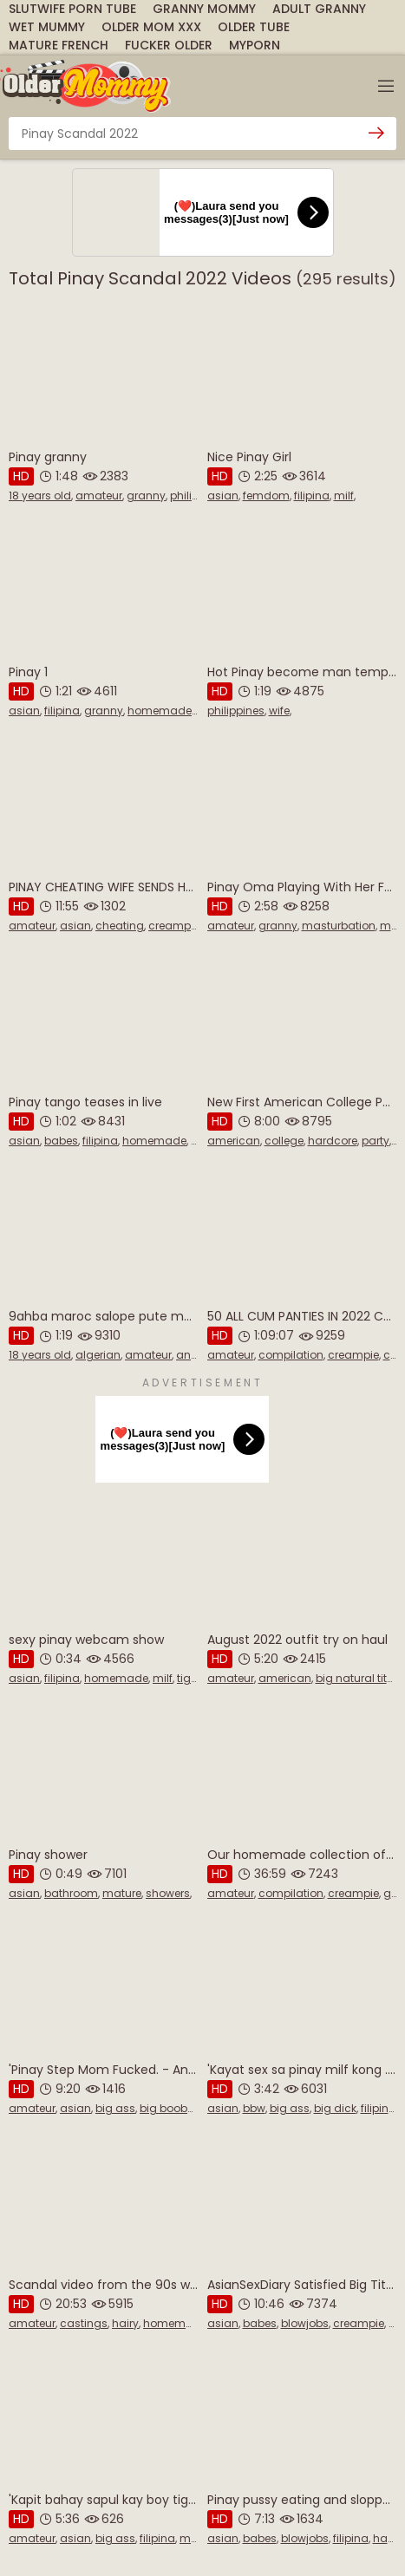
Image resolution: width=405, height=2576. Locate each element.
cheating (119, 925)
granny (146, 495)
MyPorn (254, 45)
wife (279, 710)
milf (344, 495)
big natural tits (354, 1678)
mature (121, 1893)
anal (188, 1354)
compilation (290, 1354)
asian (222, 495)
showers (168, 1893)
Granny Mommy (204, 8)
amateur (98, 495)
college (284, 1140)
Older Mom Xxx (151, 27)
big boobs (166, 2108)
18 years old (40, 495)
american (233, 1140)
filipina (312, 495)
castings (84, 2323)
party (375, 1140)
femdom (266, 495)
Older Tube (254, 27)
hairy (125, 2323)
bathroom (71, 1893)
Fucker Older (168, 45)
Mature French (58, 45)
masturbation (339, 925)
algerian (98, 1354)
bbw (254, 2108)
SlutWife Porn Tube (72, 8)
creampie (173, 925)
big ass (115, 2108)
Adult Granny (319, 8)
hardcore (332, 1140)
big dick (335, 2108)
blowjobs (305, 2323)
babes (61, 1140)
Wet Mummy (47, 27)
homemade (159, 710)
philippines (236, 710)
